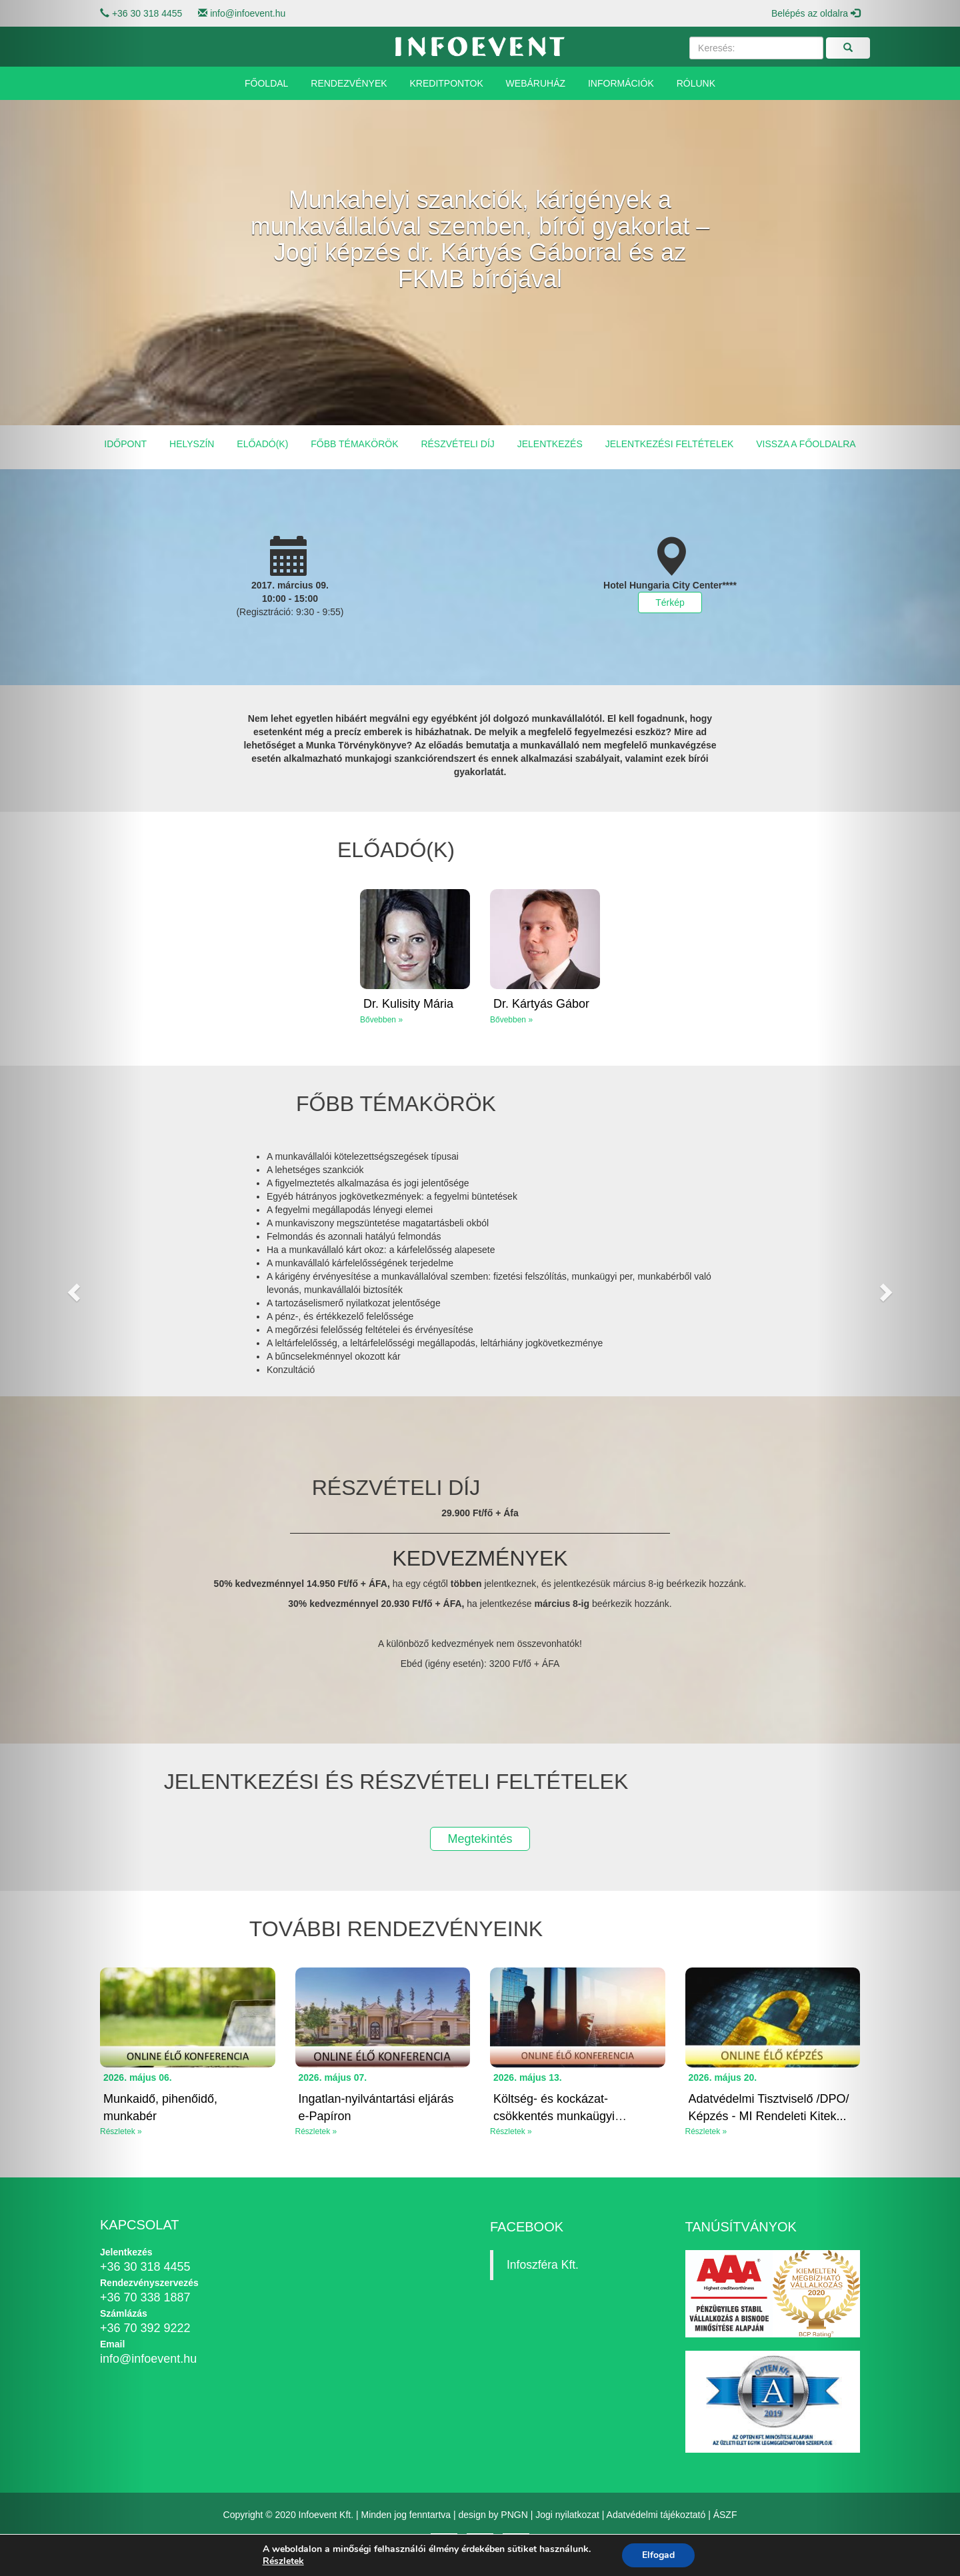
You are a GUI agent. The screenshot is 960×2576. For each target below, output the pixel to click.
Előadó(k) (262, 444)
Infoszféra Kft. (543, 2264)
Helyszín (191, 444)
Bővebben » (381, 1019)
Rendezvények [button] (349, 83)
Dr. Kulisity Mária (408, 1003)
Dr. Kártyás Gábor (541, 1003)
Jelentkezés (550, 444)
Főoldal (266, 83)
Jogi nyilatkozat (567, 2514)
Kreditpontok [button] (446, 83)
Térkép (670, 602)
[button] (72, 1288)
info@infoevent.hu (247, 13)
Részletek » (316, 2131)
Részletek (283, 2561)
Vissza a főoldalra (805, 444)
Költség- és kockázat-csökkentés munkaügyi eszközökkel (554, 2115)
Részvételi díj (457, 444)
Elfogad (658, 2555)
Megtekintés (479, 1839)
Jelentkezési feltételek (669, 444)
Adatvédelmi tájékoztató (656, 2514)
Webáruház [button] (535, 83)
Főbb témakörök (354, 444)
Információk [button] (621, 83)
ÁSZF (725, 2514)
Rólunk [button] (696, 83)
